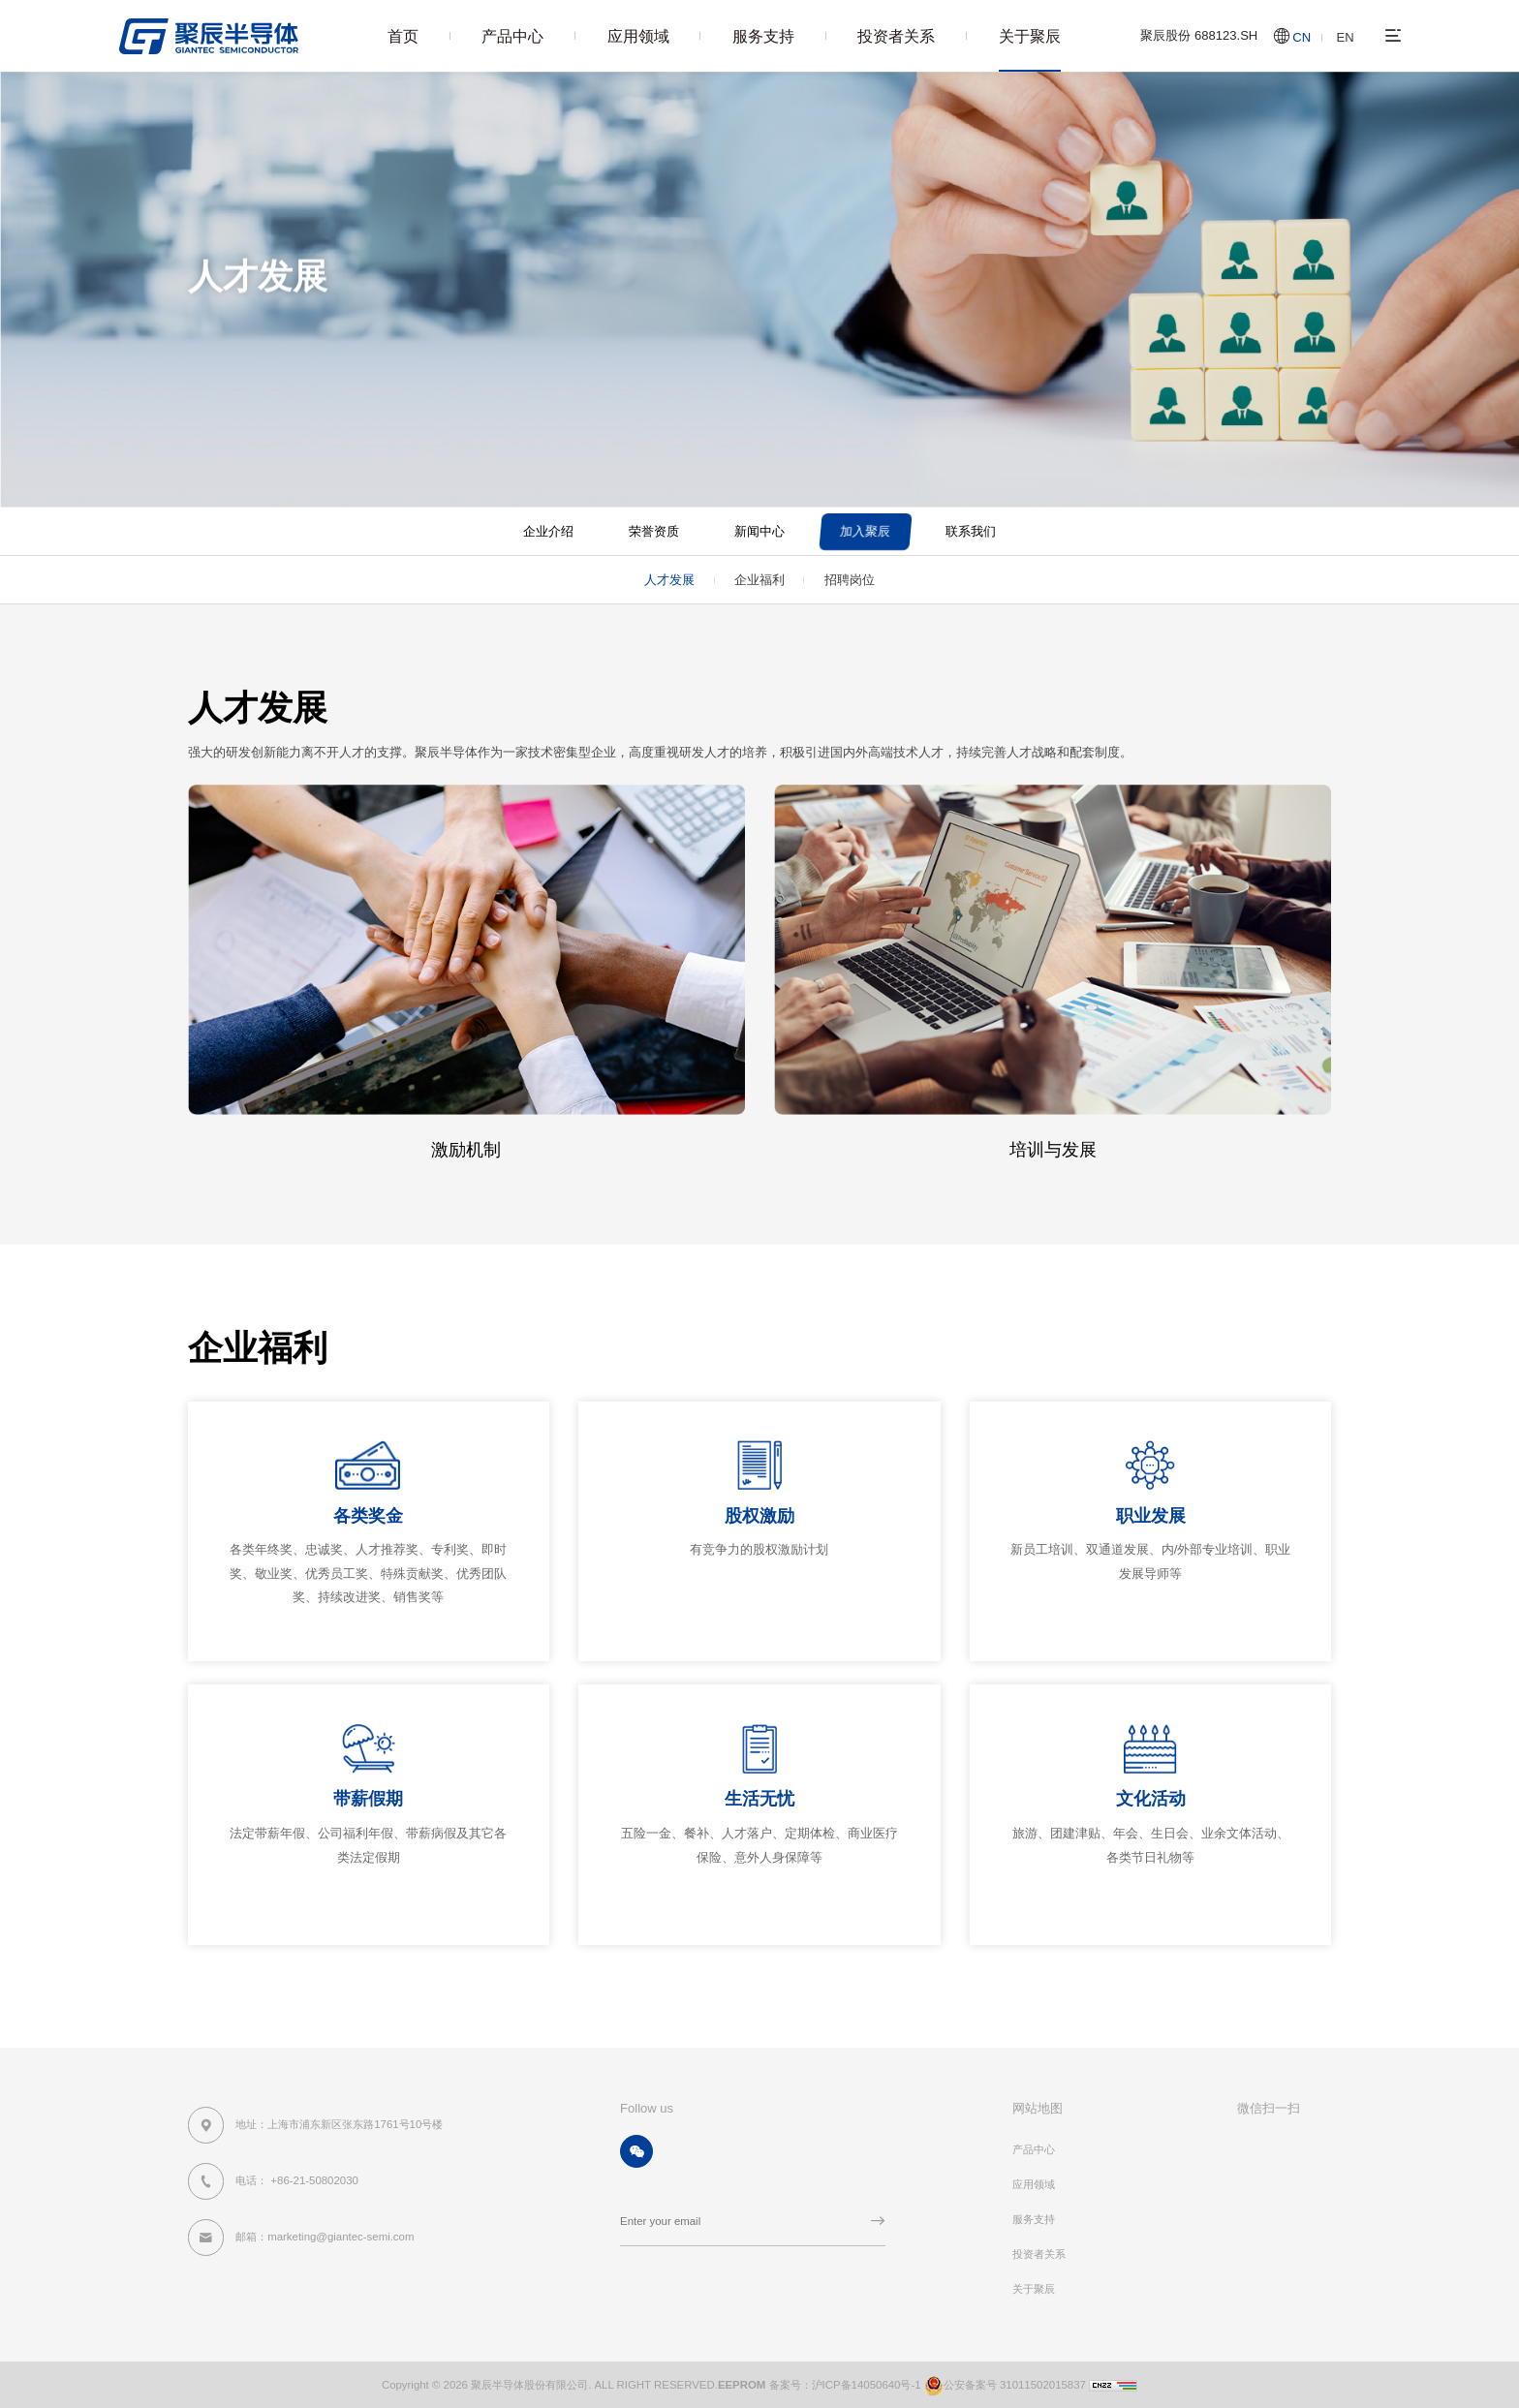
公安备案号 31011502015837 (1003, 2384)
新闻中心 (759, 531)
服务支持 (763, 36)
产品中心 (512, 36)
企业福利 (759, 579)
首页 (403, 36)
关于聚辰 (1030, 36)
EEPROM (742, 2384)
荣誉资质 (654, 531)
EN (1345, 37)
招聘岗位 (849, 579)
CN (1301, 37)
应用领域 (638, 36)
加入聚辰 (428, 325)
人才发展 (492, 325)
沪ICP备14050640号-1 (866, 2384)
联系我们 (971, 531)
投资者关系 (896, 36)
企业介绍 (548, 531)
